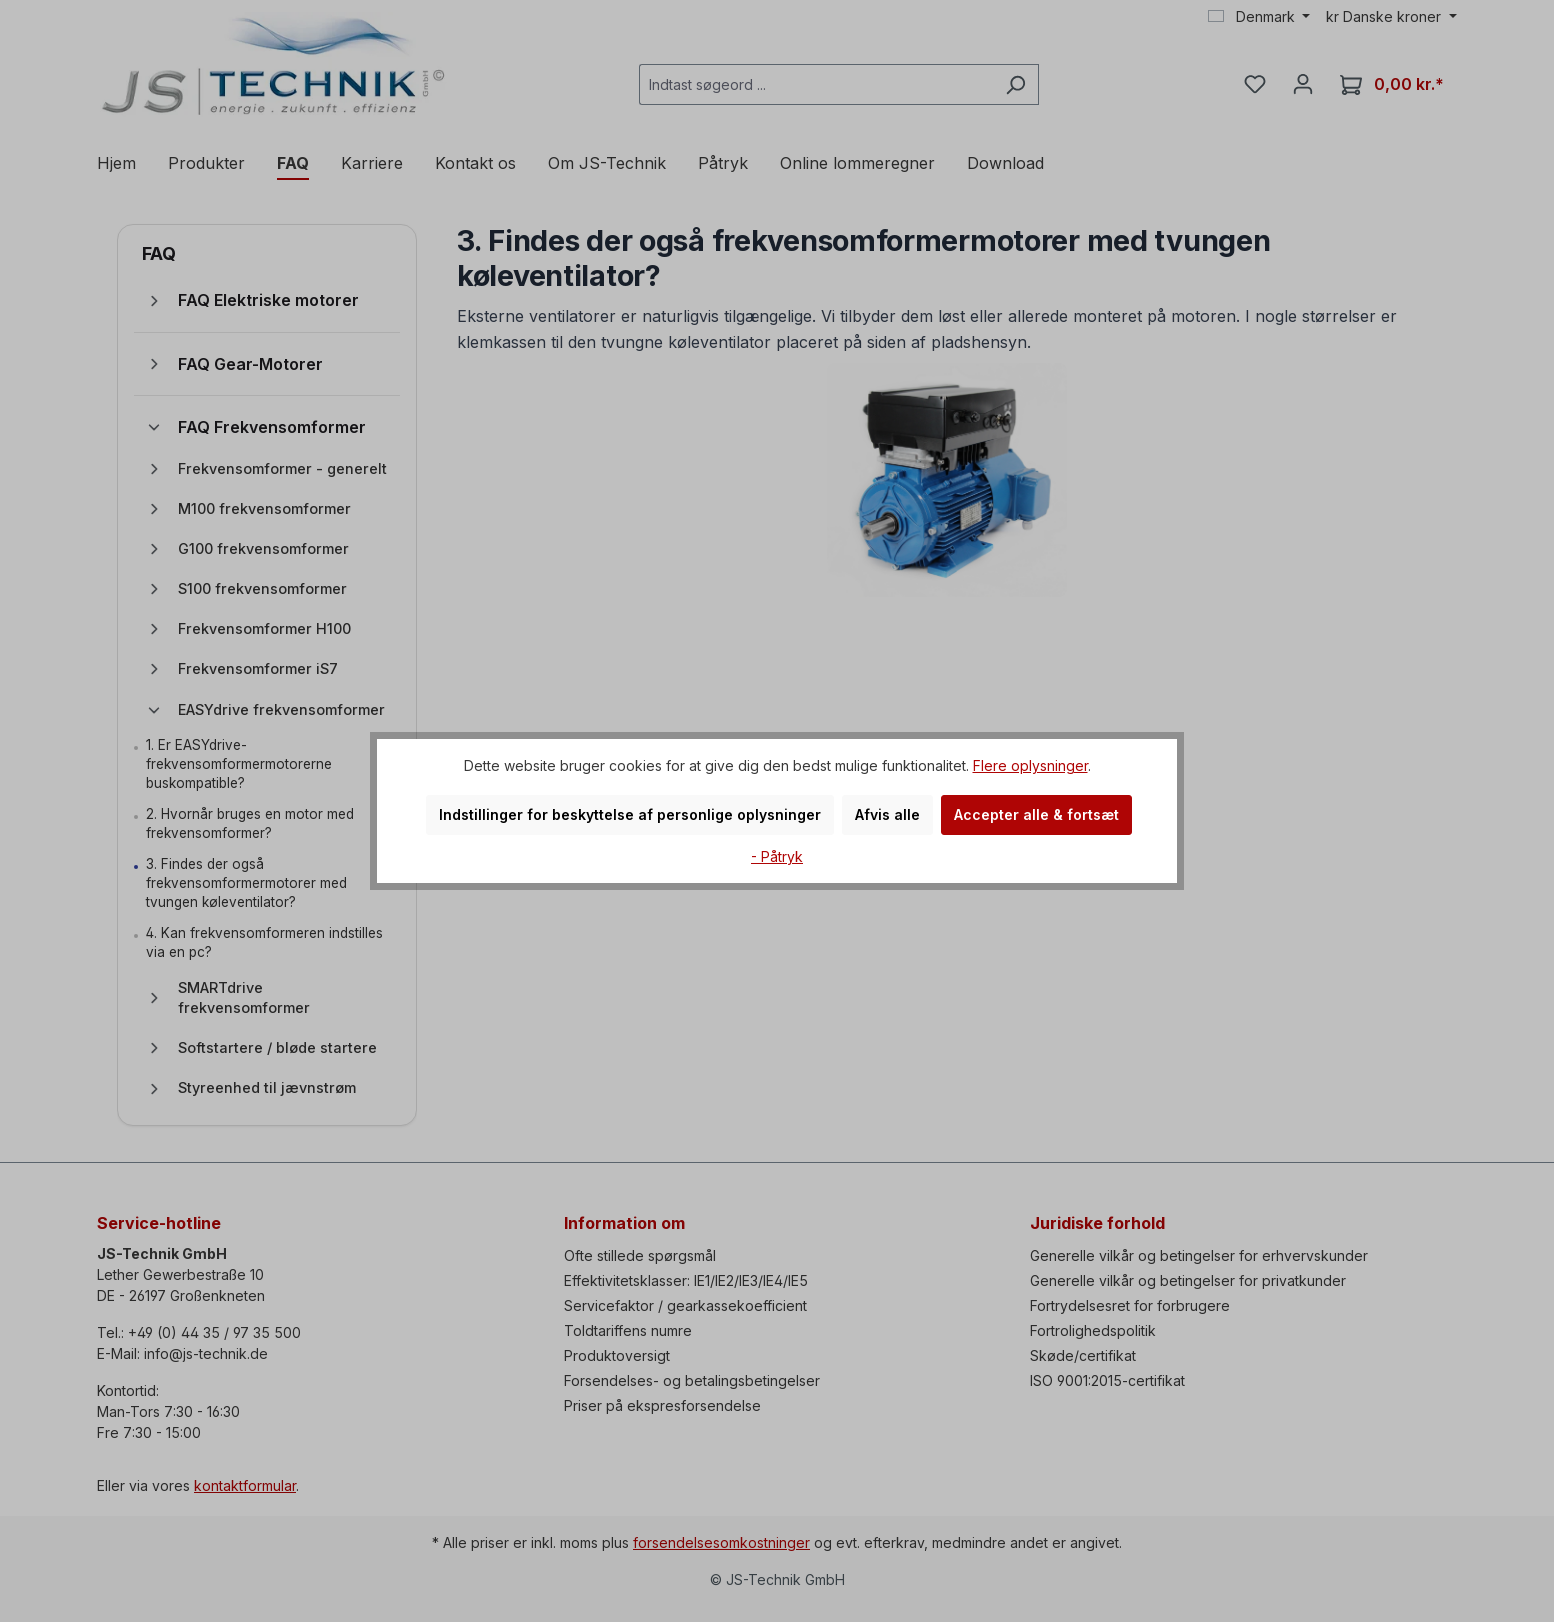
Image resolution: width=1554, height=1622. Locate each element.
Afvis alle (887, 814)
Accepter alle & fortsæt (1036, 814)
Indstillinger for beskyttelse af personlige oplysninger (630, 814)
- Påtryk (777, 856)
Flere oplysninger (1030, 765)
